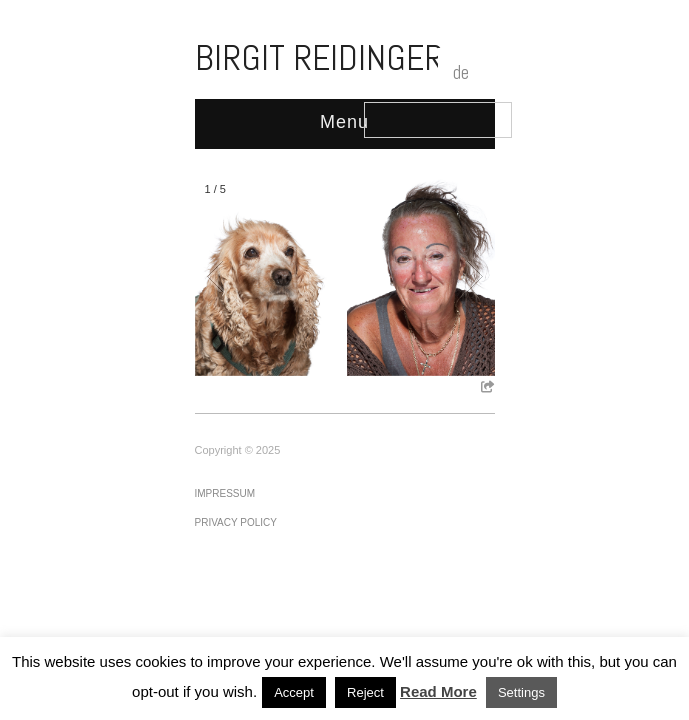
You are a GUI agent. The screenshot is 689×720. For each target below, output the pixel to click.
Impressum (225, 493)
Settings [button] (521, 692)
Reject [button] (365, 692)
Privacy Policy (236, 522)
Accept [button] (294, 692)
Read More (438, 691)
